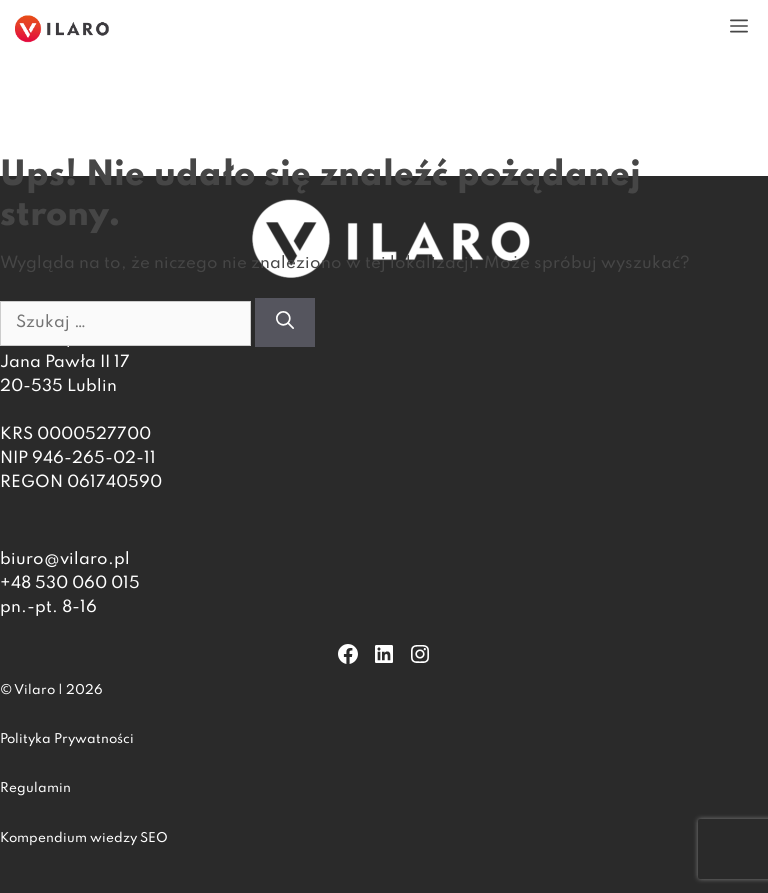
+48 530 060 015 (70, 583)
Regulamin (35, 788)
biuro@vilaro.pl (65, 559)
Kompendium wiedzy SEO (84, 838)
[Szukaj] (285, 322)
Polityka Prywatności (67, 739)
